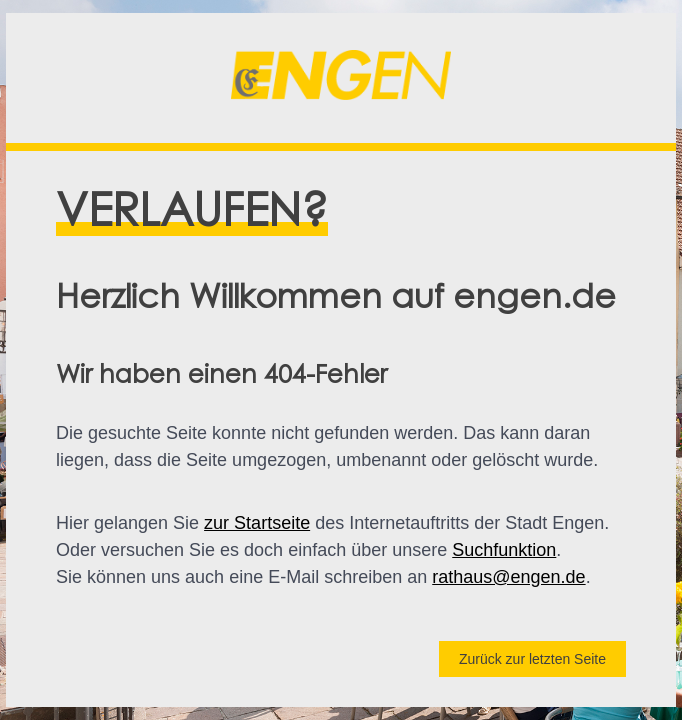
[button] (341, 78)
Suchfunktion (504, 550)
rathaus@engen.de (508, 577)
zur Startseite (257, 523)
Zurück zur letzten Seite (532, 659)
